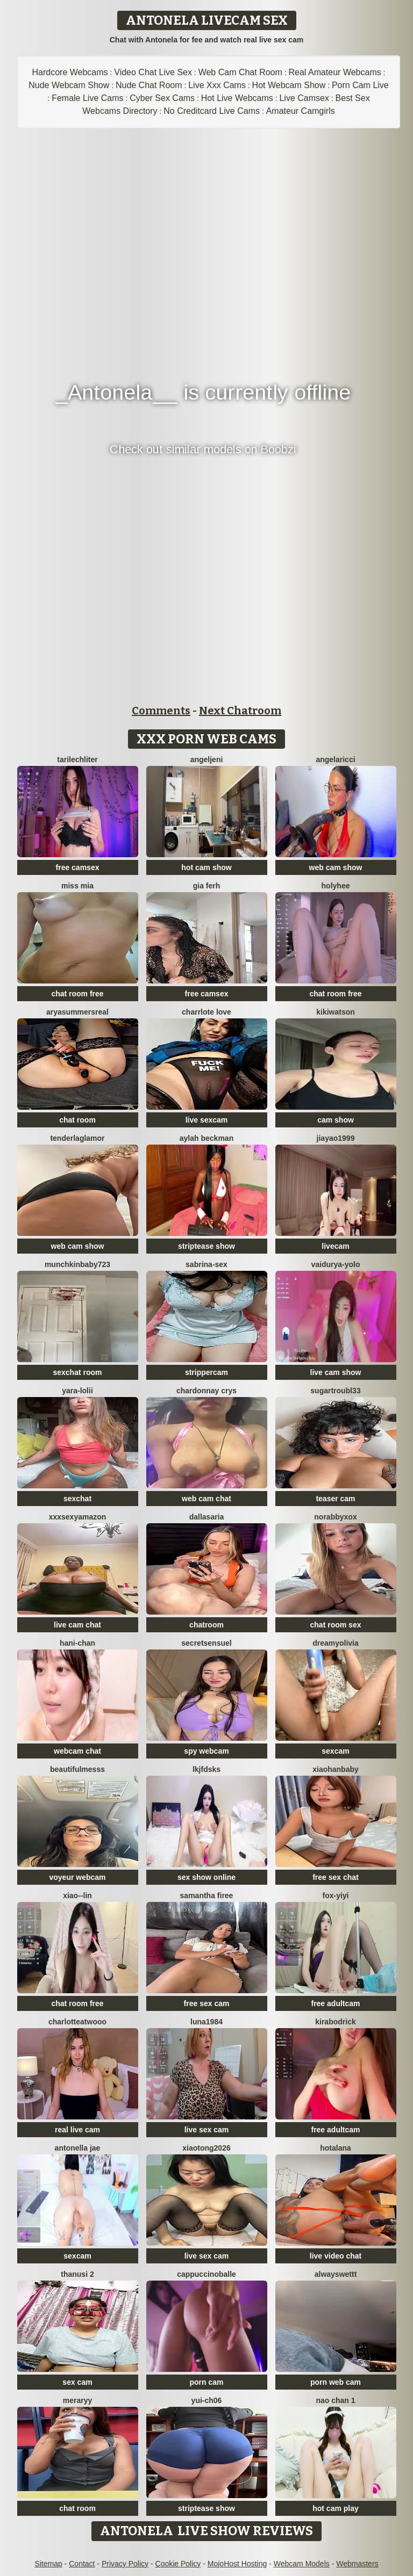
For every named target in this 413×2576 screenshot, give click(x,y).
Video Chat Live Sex (153, 72)
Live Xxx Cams (217, 85)
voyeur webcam (77, 1877)
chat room (77, 1120)
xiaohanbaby (335, 1769)
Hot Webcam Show (289, 85)
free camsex (77, 867)
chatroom (206, 1624)
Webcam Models (302, 2563)
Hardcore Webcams (70, 72)
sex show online (206, 1877)
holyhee (336, 885)
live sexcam (207, 1120)
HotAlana (335, 2148)
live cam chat (77, 1624)
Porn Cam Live (360, 85)
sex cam (77, 2382)
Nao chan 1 (335, 2400)
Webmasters (357, 2563)
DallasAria (206, 1517)
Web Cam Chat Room (240, 72)
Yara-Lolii (77, 1390)
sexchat (77, 1498)
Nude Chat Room (149, 85)
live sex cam (206, 2129)
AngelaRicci (335, 759)
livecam (335, 1246)
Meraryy (77, 2400)
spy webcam (206, 1751)
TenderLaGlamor (77, 1138)
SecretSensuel (206, 1643)
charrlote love (206, 1012)
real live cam (77, 2129)
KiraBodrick (335, 2021)
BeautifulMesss (77, 1769)
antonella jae (78, 2148)
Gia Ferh (206, 885)
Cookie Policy (178, 2563)
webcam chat (77, 1751)
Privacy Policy (125, 2563)
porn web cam (335, 2382)
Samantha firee (206, 1895)
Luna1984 (206, 2021)
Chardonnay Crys (206, 1390)
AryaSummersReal (77, 1012)
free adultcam (335, 2003)
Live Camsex (304, 98)
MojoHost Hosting (237, 2563)
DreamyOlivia (335, 1643)
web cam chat (206, 1498)
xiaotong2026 (206, 2148)
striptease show (206, 1246)
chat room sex (335, 1624)
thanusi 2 (77, 2274)
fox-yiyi (335, 1895)
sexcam (335, 1751)
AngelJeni (206, 759)
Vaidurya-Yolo (335, 1264)
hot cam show (206, 867)
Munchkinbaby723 (77, 1264)
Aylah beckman (206, 1138)
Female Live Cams (87, 98)
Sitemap (48, 2563)
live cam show (335, 1372)
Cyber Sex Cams (162, 98)
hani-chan (77, 1643)
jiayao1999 (336, 1138)
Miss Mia (77, 885)
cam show (335, 1120)
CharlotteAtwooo (77, 2021)
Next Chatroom (240, 710)
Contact (82, 2563)
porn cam (206, 2382)
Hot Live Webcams (237, 98)
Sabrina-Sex (206, 1264)
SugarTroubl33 (335, 1390)
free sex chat (335, 1877)
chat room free (77, 993)
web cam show (335, 867)
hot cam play (335, 2508)
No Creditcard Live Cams (211, 110)
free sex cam (207, 2003)
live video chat (335, 2256)
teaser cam (335, 1498)
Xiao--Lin (77, 1895)
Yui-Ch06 (206, 2400)
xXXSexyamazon (77, 1517)
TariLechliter (77, 759)
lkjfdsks (206, 1769)
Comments (161, 710)
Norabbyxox (335, 1517)
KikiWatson (335, 1012)
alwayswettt (336, 2274)
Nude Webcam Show (69, 85)
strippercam (206, 1372)
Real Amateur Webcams (335, 72)
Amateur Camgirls (300, 110)
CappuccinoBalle (206, 2274)
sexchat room (77, 1372)
